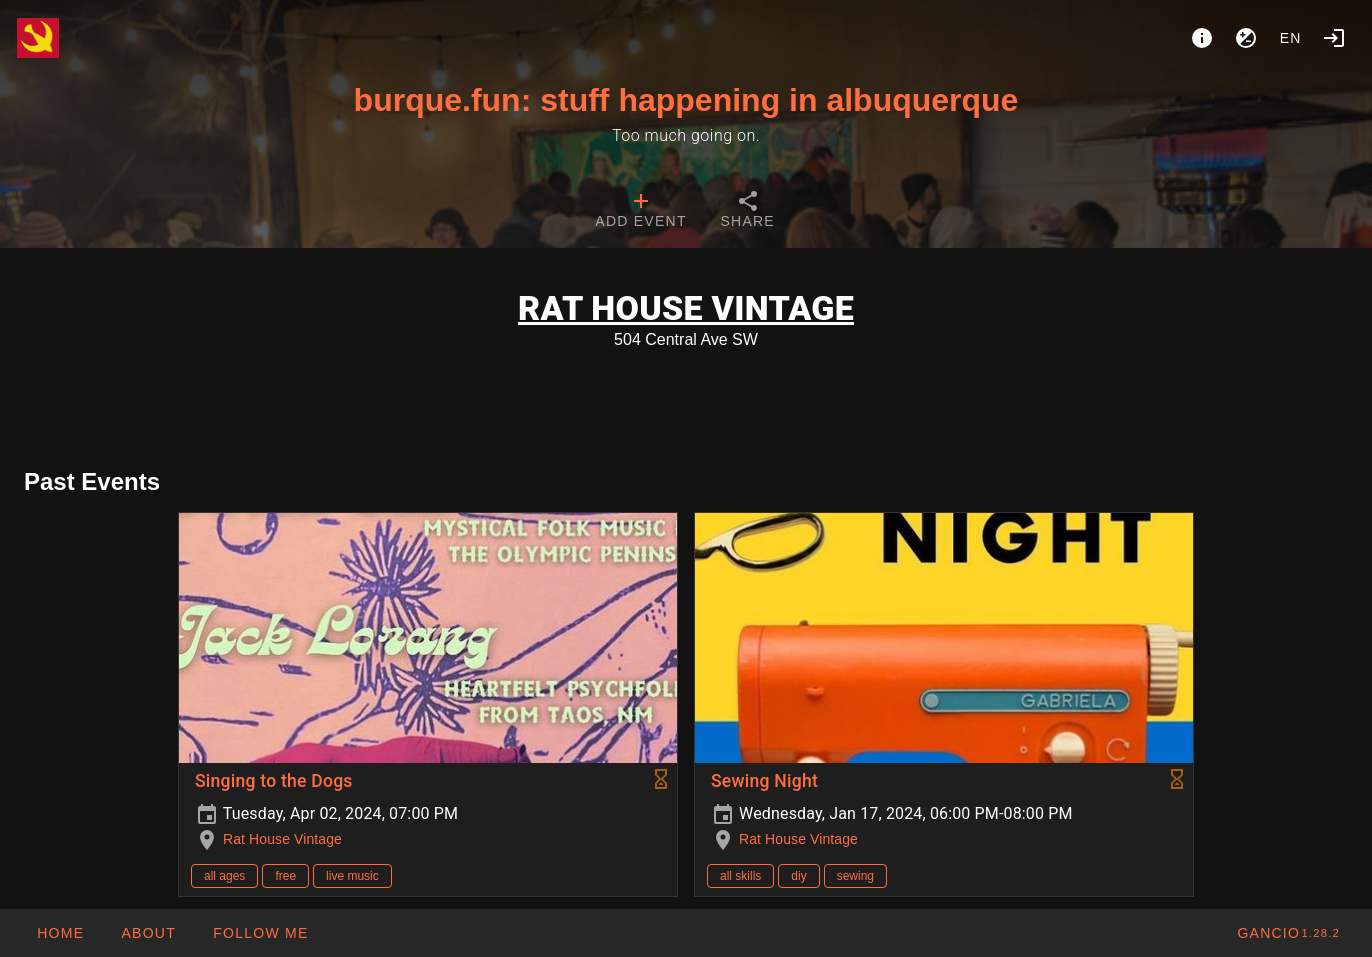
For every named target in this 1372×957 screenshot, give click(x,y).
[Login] (1334, 38)
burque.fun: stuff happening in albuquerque (686, 100)
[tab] (640, 212)
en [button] (1291, 38)
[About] (1202, 38)
